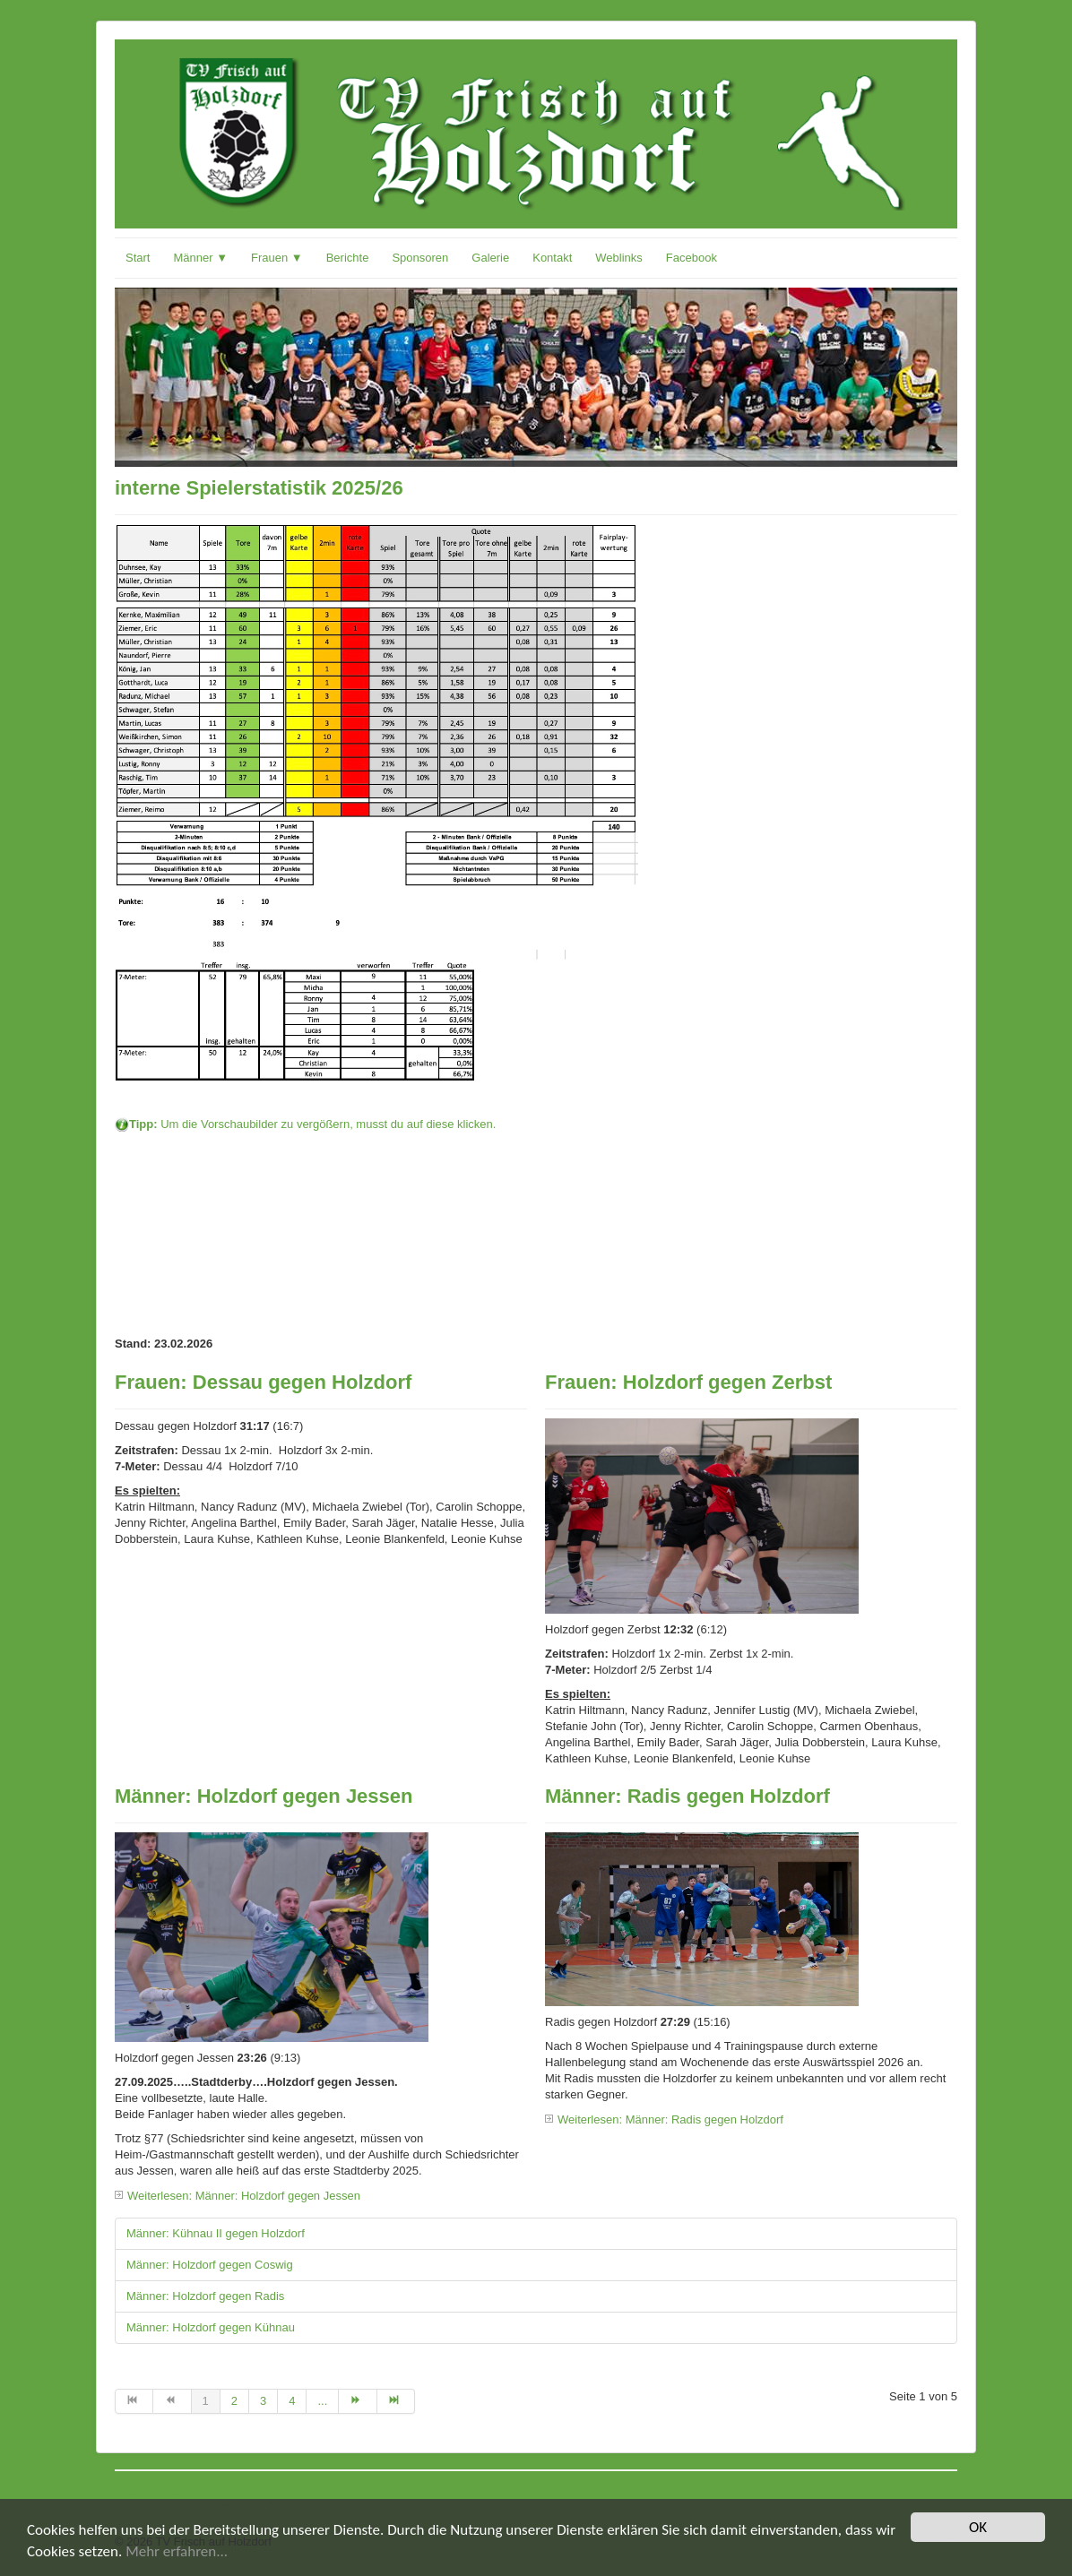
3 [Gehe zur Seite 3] (263, 2401)
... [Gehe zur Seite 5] (322, 2401)
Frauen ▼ (277, 257)
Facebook (691, 257)
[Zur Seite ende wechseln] (396, 2401)
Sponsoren (420, 257)
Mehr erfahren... (176, 2552)
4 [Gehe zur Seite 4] (292, 2401)
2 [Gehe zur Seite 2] (234, 2401)
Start (137, 257)
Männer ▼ (200, 257)
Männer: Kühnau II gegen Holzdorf (215, 2233)
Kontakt (552, 257)
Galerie (490, 257)
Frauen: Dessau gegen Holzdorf (263, 1382)
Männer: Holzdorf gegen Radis (205, 2296)
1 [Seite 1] (206, 2401)
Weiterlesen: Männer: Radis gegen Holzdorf (670, 2119)
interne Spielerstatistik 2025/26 (259, 488)
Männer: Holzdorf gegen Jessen (264, 1796)
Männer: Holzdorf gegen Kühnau (210, 2327)
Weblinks (619, 257)
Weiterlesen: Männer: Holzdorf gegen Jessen (243, 2195)
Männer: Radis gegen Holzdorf (687, 1796)
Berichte (347, 257)
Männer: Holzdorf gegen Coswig (209, 2264)
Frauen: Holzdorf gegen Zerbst (688, 1382)
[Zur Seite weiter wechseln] (357, 2401)
